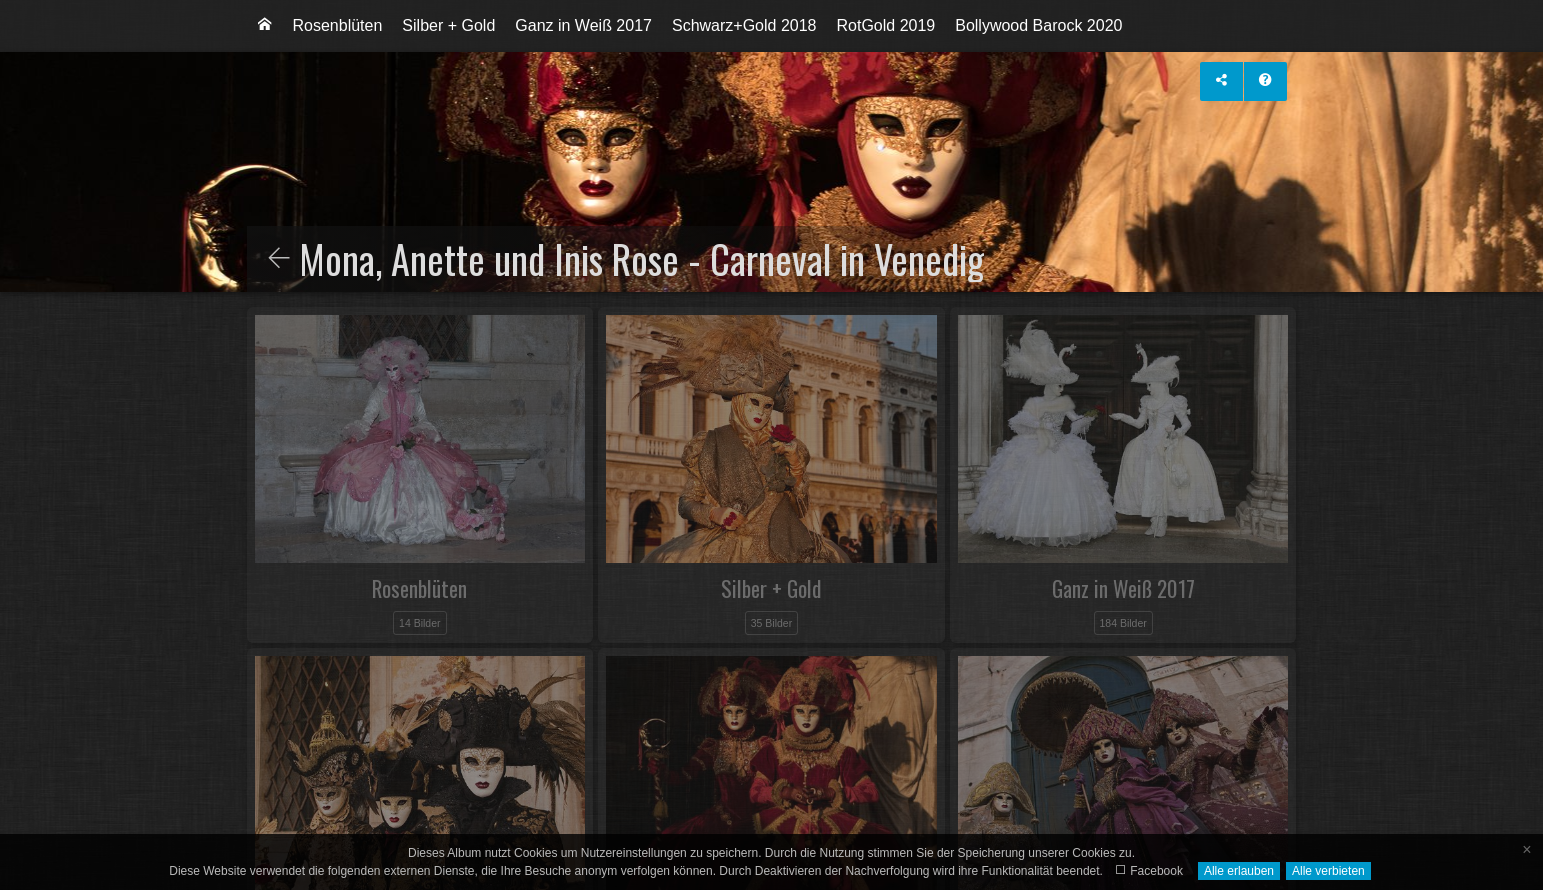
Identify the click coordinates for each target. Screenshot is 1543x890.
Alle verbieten (1328, 871)
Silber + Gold (448, 25)
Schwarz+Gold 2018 (744, 25)
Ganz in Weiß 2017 (583, 25)
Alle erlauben (1239, 871)
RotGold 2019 (885, 25)
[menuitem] (265, 26)
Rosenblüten (338, 25)
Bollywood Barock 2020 (1038, 25)
